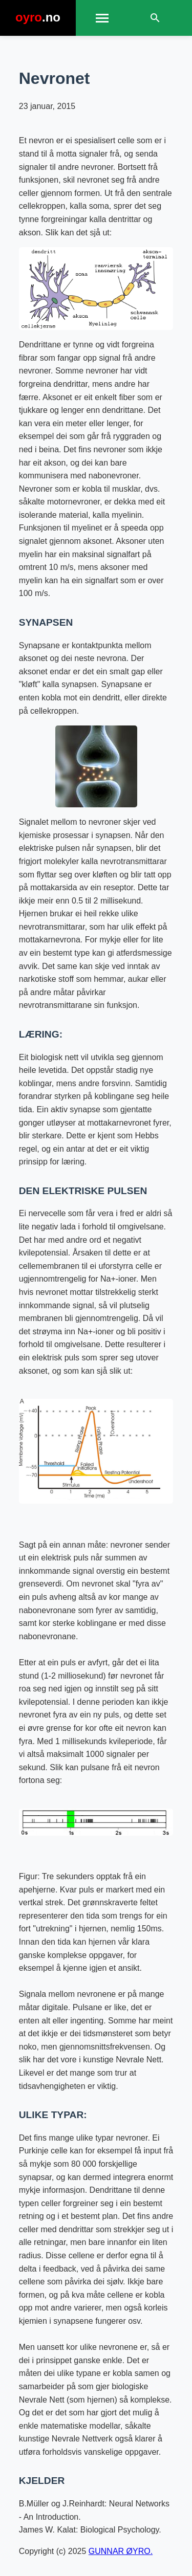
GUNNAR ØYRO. (121, 2551)
